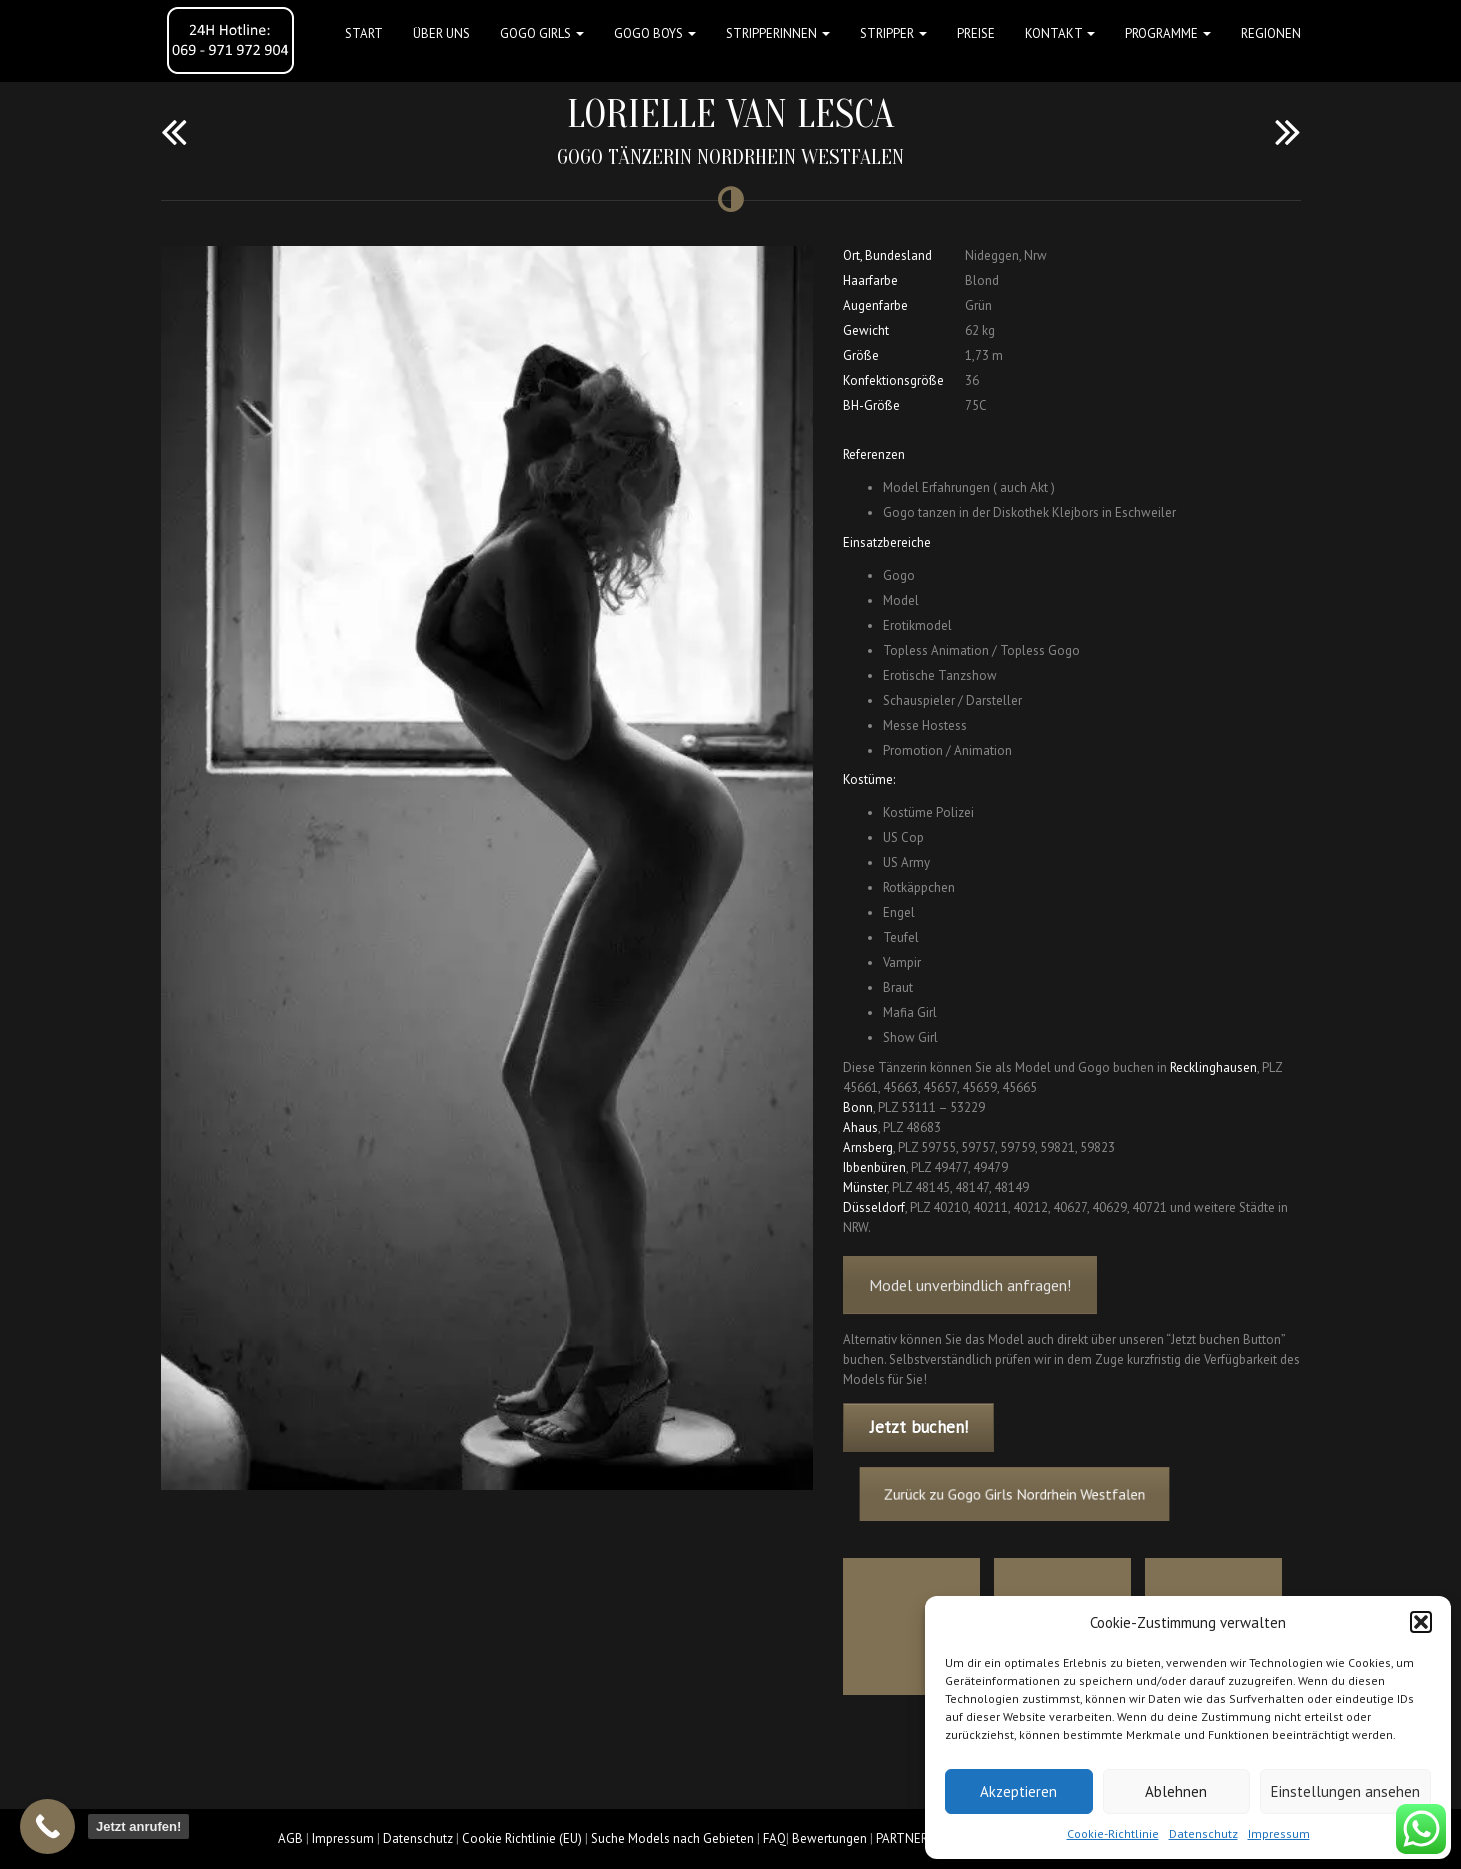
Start (364, 33)
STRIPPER (893, 33)
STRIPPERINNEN (778, 33)
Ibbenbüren (874, 1167)
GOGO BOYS (655, 33)
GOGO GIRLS (542, 33)
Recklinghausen (1213, 1067)
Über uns (441, 33)
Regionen (1271, 33)
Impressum (1279, 1833)
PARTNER (902, 1838)
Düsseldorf (874, 1207)
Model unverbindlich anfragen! (970, 1308)
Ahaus (860, 1127)
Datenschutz (1203, 1833)
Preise (976, 33)
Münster (865, 1187)
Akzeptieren (1018, 1791)
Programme (1168, 33)
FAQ (774, 1838)
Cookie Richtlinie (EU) (522, 1838)
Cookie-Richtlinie (1113, 1833)
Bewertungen (829, 1838)
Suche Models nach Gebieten (672, 1838)
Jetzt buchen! (919, 1427)
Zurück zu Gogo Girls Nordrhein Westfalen (1031, 1493)
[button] (1421, 1622)
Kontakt (1060, 33)
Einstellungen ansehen (1345, 1791)
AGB (290, 1838)
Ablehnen (1176, 1791)
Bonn (858, 1107)
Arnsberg (868, 1147)
